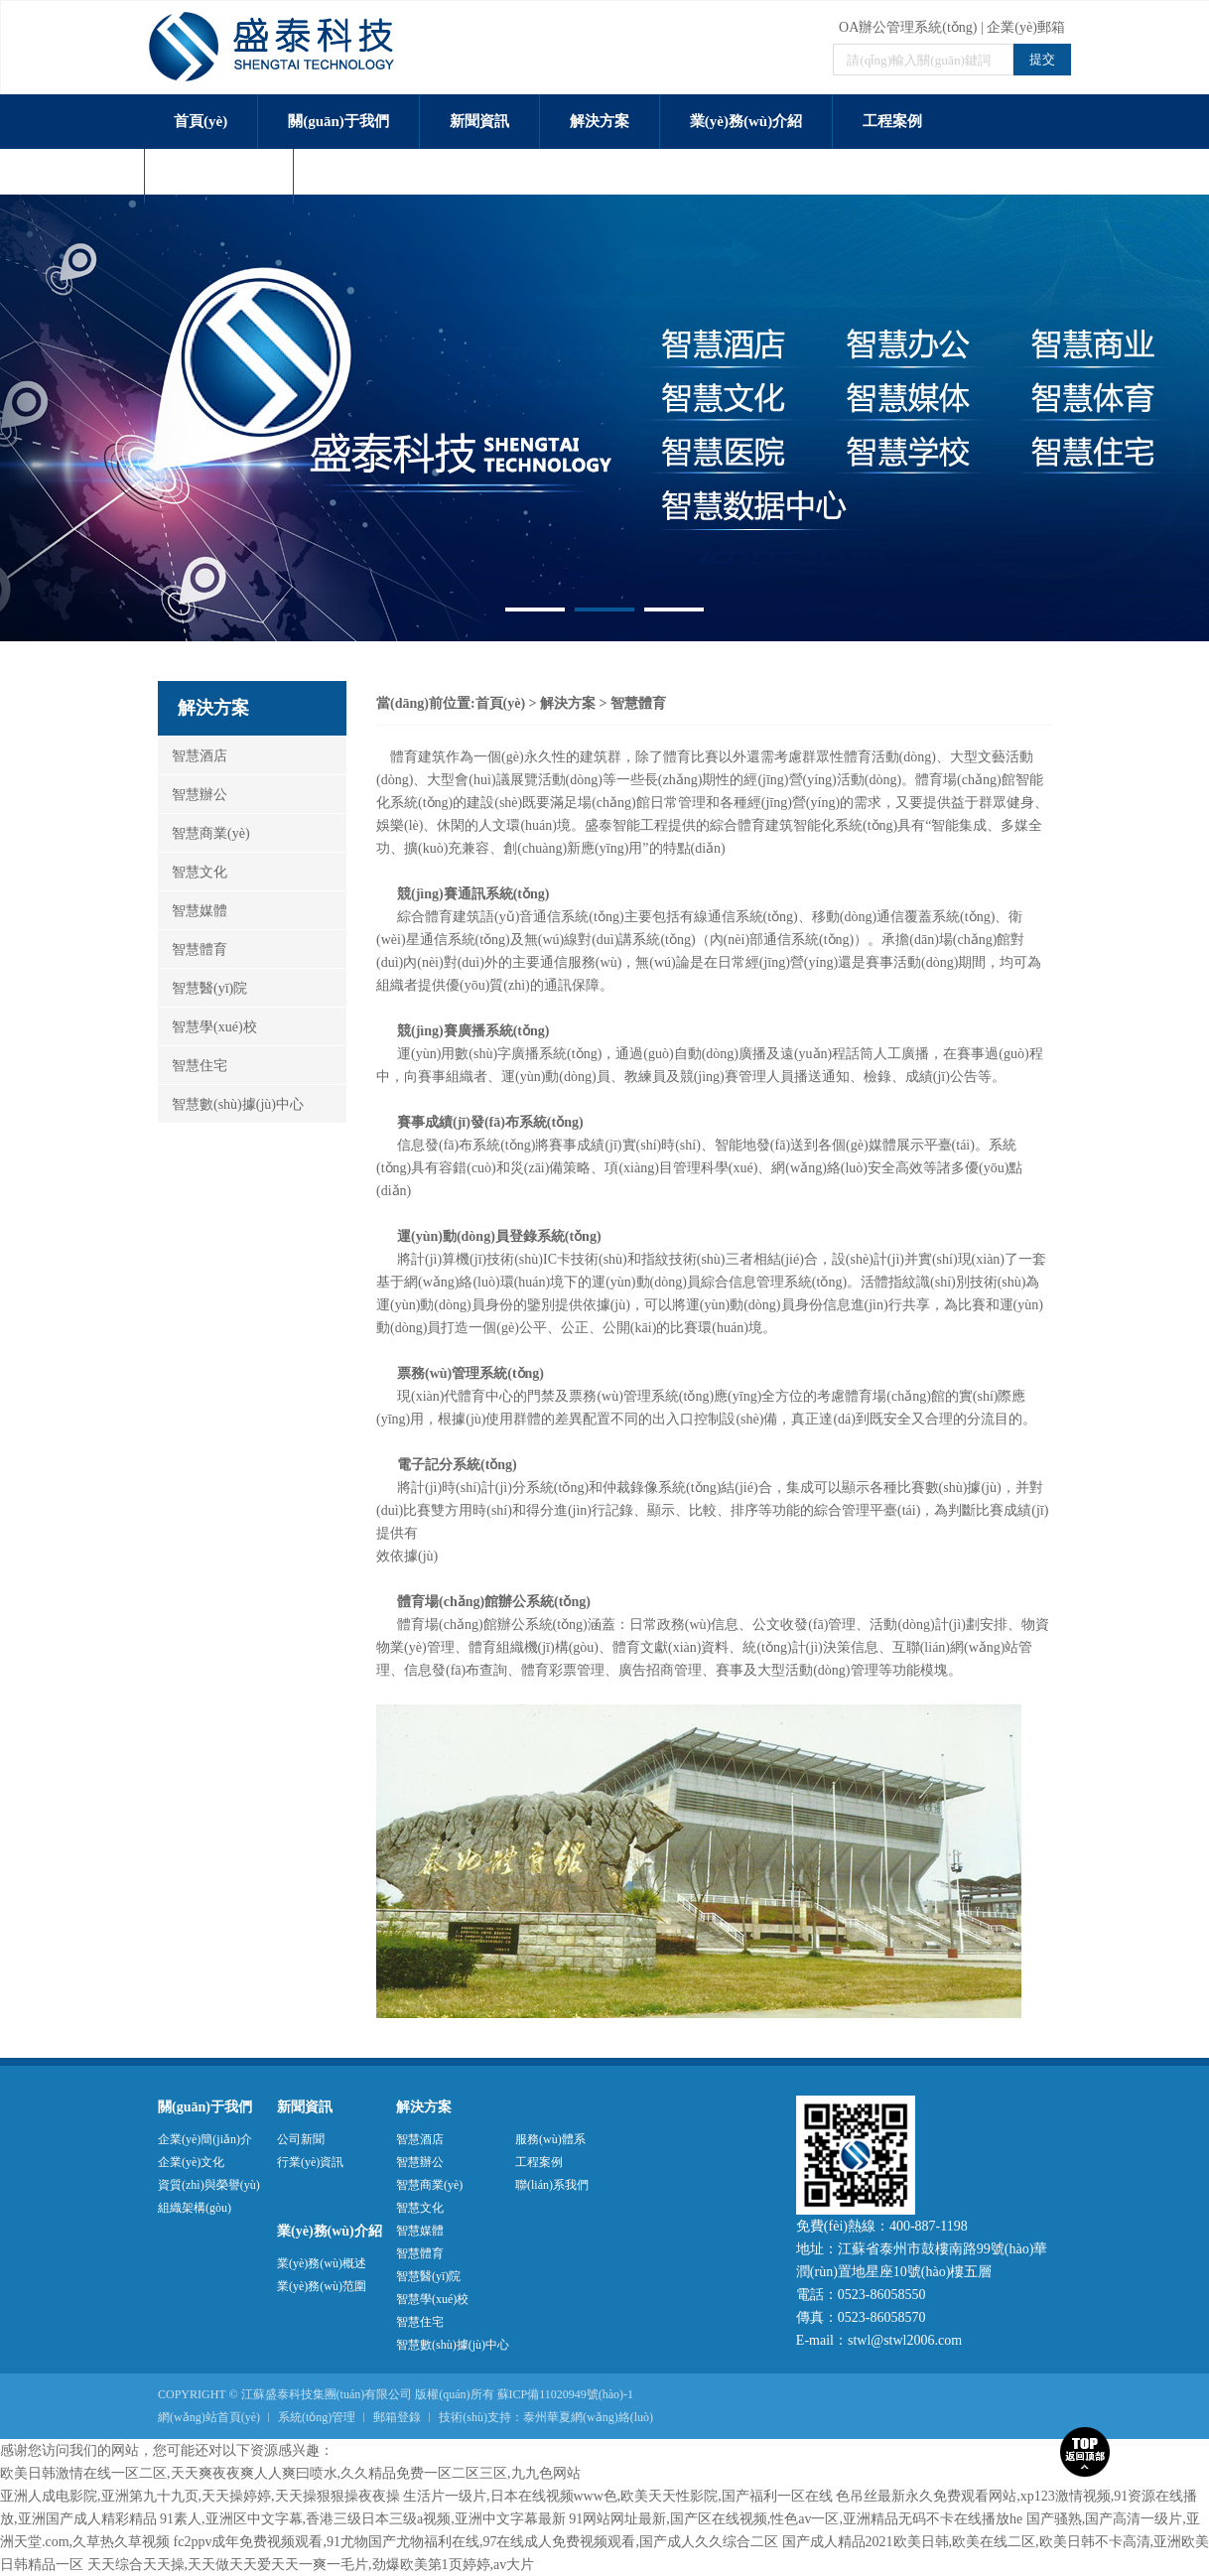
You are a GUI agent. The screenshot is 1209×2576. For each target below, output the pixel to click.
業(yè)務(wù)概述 (321, 2263)
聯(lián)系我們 (370, 176)
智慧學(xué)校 (207, 1026)
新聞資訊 (479, 121)
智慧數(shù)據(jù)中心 (231, 1104)
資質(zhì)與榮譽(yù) (209, 2185)
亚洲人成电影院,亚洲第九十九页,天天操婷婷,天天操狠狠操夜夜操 (200, 2496)
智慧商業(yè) (204, 833)
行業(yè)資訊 (310, 2162)
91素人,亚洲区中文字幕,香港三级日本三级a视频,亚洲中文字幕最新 (363, 2518)
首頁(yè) (200, 121)
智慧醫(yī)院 (202, 988)
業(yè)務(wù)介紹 (746, 121)
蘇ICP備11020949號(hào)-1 (565, 2394)
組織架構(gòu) (194, 2208)
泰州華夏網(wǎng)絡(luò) (588, 2417)
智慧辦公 (192, 794)
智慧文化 (192, 872)
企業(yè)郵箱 (1026, 27)
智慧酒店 (192, 755)
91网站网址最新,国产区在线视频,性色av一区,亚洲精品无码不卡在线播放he (795, 2518)
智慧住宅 (192, 1065)
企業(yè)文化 (191, 2162)
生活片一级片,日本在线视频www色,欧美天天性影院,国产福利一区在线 (618, 2496)
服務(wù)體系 (219, 176)
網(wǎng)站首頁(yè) (209, 2417)
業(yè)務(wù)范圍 (321, 2286)
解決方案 (599, 121)
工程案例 (892, 121)
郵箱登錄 (397, 2417)
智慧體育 (192, 949)
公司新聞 (301, 2139)
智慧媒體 (192, 910)
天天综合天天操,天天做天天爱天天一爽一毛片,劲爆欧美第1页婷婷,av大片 (311, 2564)
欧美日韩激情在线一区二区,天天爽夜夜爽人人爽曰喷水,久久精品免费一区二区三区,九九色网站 (290, 2473)
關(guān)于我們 (338, 121)
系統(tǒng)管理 (316, 2417)
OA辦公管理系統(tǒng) (908, 27)
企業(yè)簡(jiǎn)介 (205, 2139)
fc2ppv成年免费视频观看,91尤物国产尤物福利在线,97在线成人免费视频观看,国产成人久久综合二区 (476, 2541)
